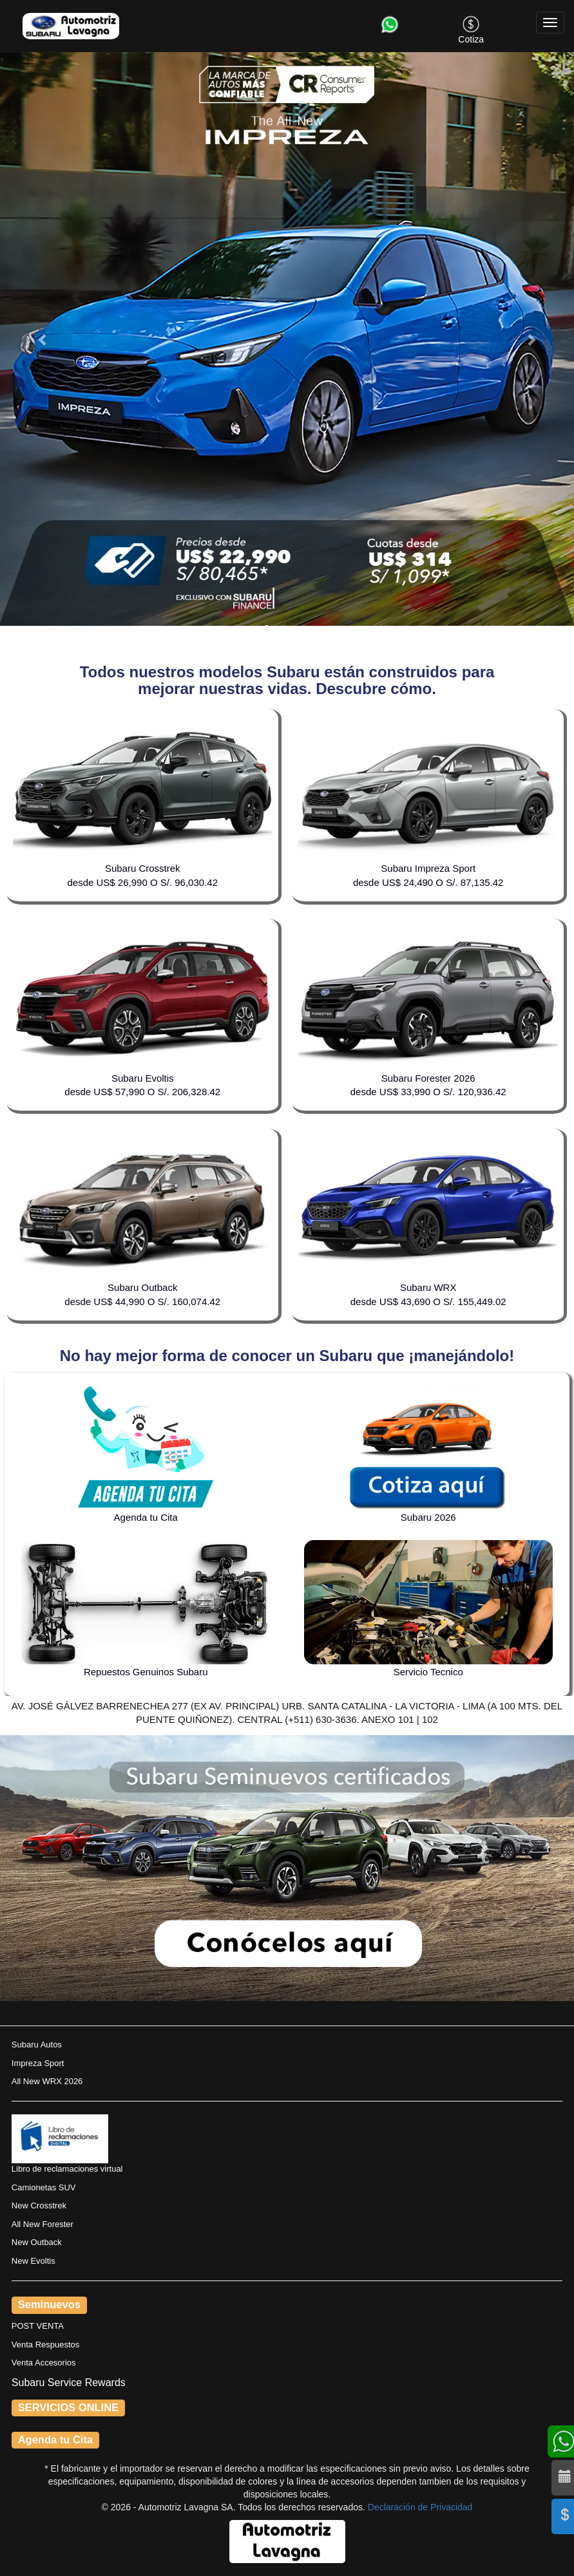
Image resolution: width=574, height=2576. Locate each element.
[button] (43, 339)
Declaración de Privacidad (420, 2507)
